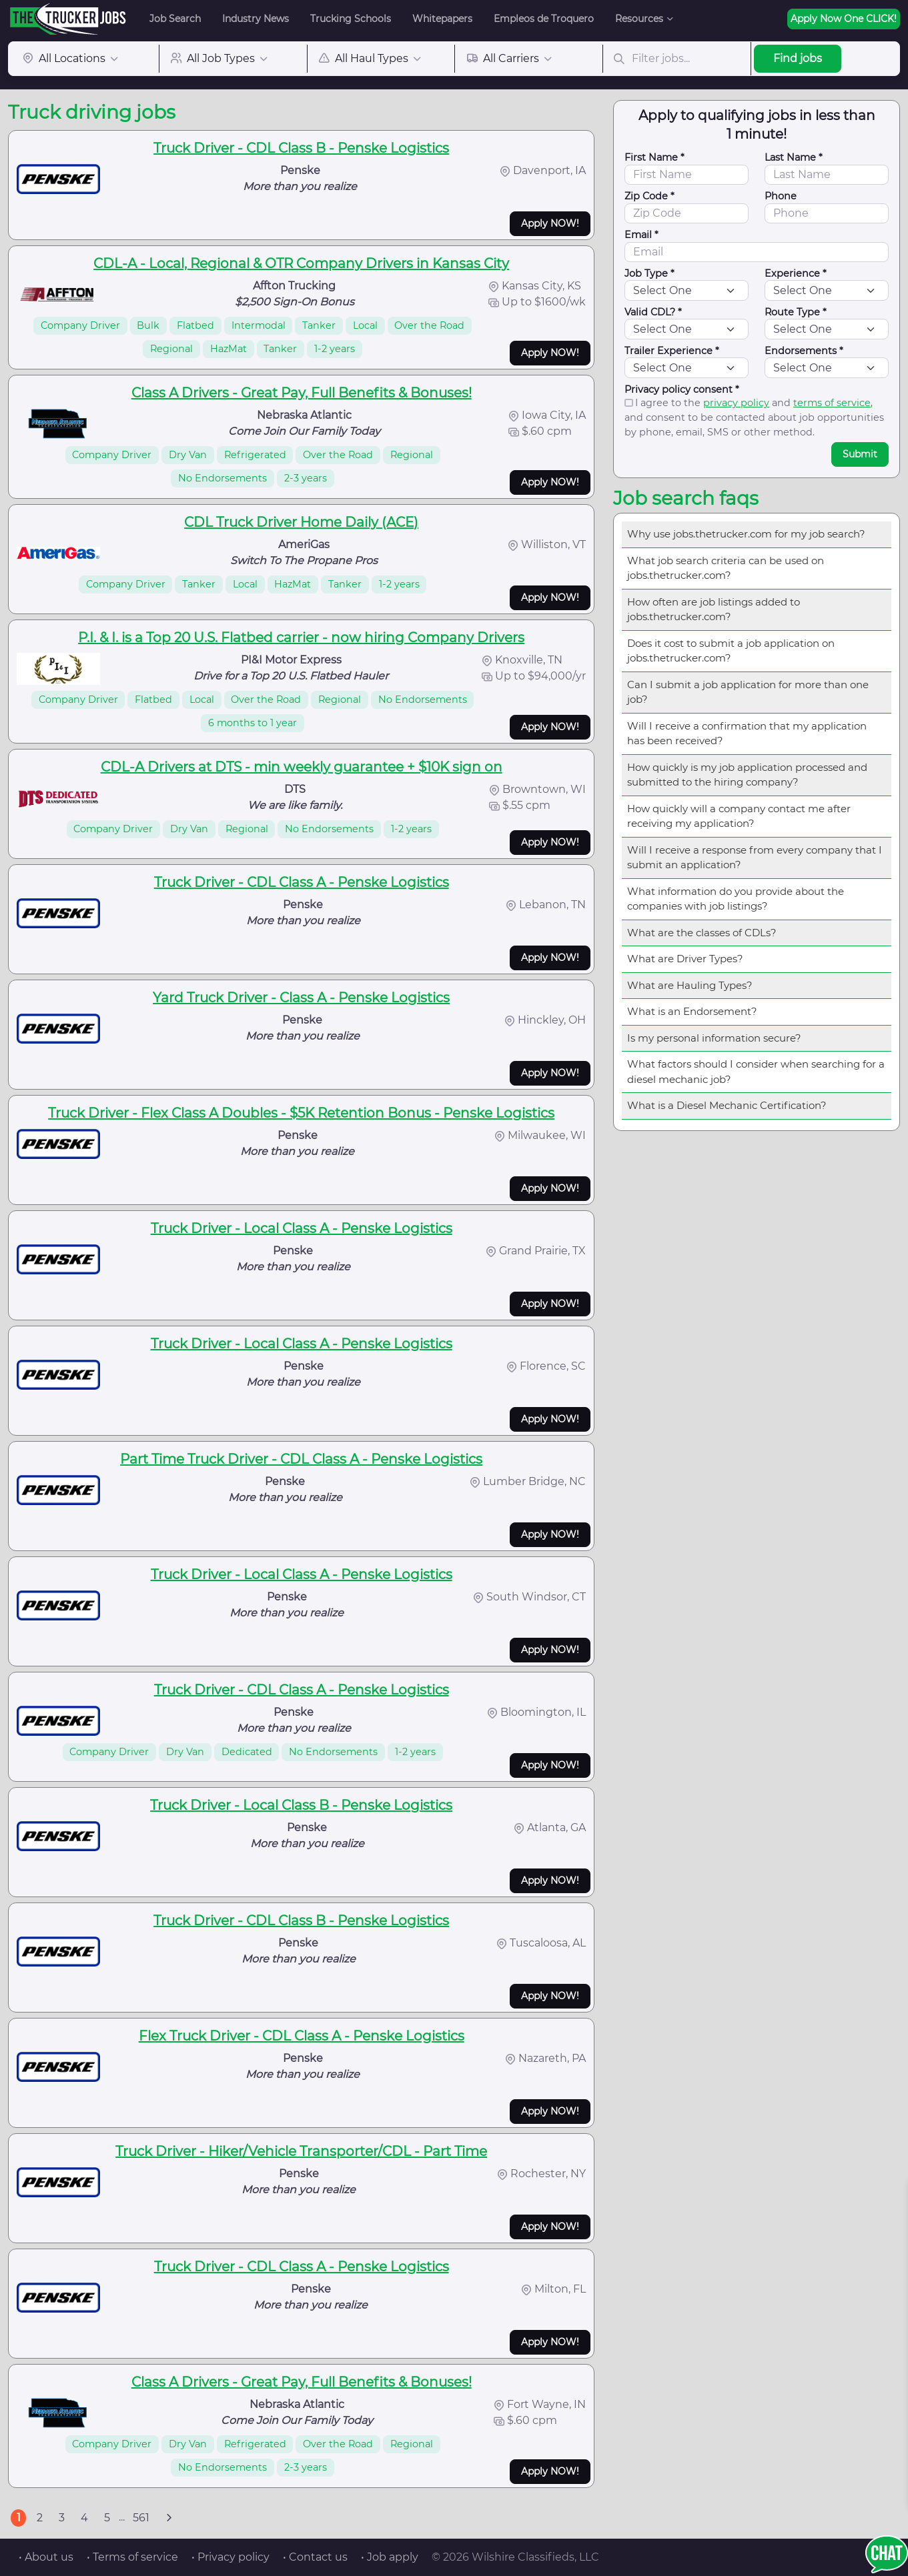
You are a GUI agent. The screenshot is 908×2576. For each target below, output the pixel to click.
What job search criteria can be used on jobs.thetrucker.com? (725, 568)
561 (141, 2517)
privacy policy (736, 403)
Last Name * (794, 157)
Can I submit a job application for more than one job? (748, 692)
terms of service (832, 403)
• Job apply (389, 2557)
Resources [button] (639, 19)
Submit (860, 454)
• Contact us (315, 2557)
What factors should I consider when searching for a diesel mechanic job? (756, 1072)
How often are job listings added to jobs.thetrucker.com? (713, 609)
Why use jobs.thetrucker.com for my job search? (746, 533)
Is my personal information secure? (714, 1038)
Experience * (796, 273)
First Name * (654, 157)
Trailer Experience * (671, 351)
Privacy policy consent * (681, 389)
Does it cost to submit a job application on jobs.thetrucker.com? (731, 651)
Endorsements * (804, 351)
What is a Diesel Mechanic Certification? (727, 1105)
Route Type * (796, 312)
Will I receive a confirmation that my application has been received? (747, 734)
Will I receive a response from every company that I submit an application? (754, 858)
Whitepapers (442, 19)
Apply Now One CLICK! (844, 19)
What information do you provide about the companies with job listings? (735, 899)
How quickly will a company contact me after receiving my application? (739, 816)
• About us (46, 2557)
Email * (641, 235)
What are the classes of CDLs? (702, 932)
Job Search (175, 19)
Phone (781, 196)
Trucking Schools (350, 19)
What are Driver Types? (685, 958)
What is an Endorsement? (692, 1011)
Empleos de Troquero (544, 19)
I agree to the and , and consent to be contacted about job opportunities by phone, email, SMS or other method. (754, 417)
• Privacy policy (230, 2557)
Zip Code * (649, 196)
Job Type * (649, 273)
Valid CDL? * (653, 312)
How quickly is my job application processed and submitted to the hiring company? (747, 775)
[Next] (168, 2518)
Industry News (255, 19)
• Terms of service (132, 2557)
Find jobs (797, 58)
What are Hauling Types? (690, 985)
